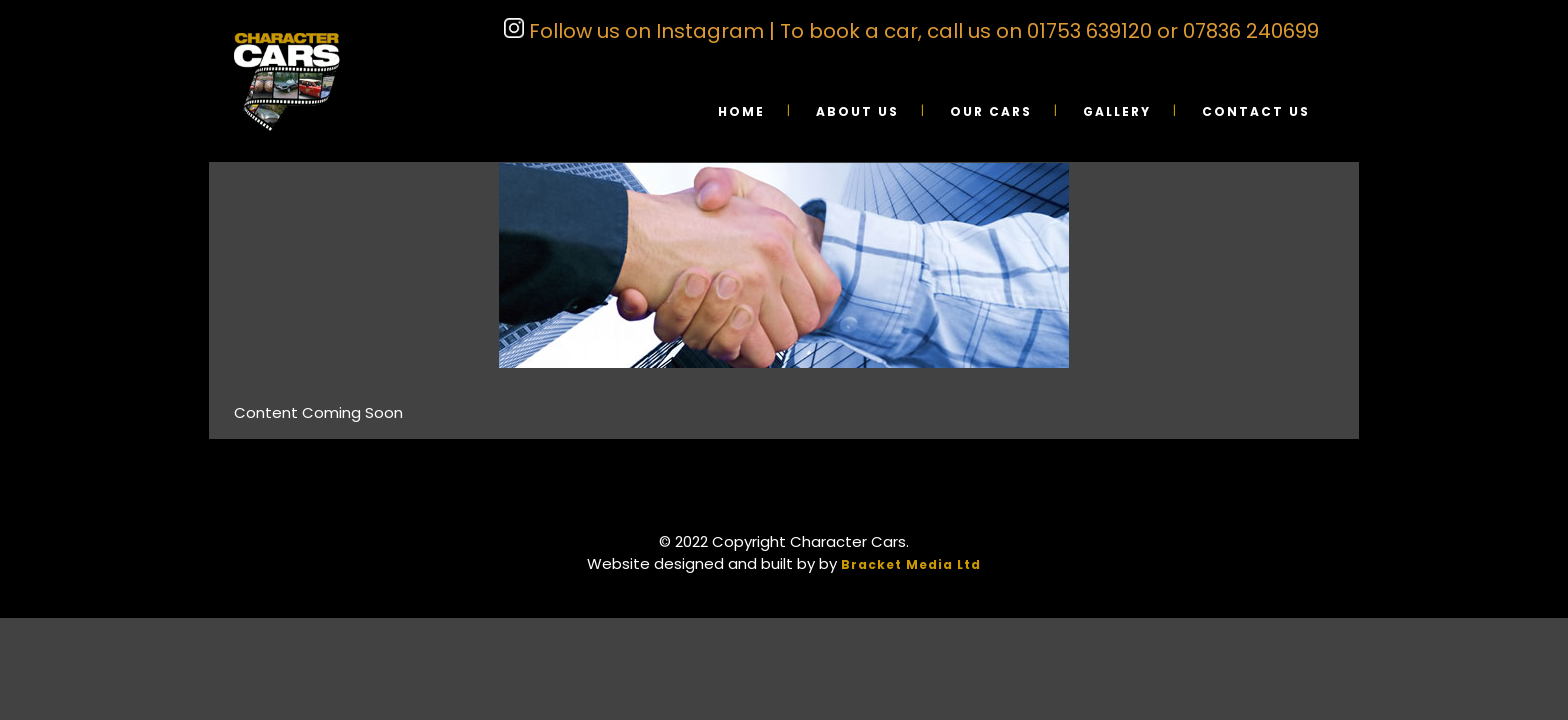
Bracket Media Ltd (911, 564)
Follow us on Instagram (644, 31)
